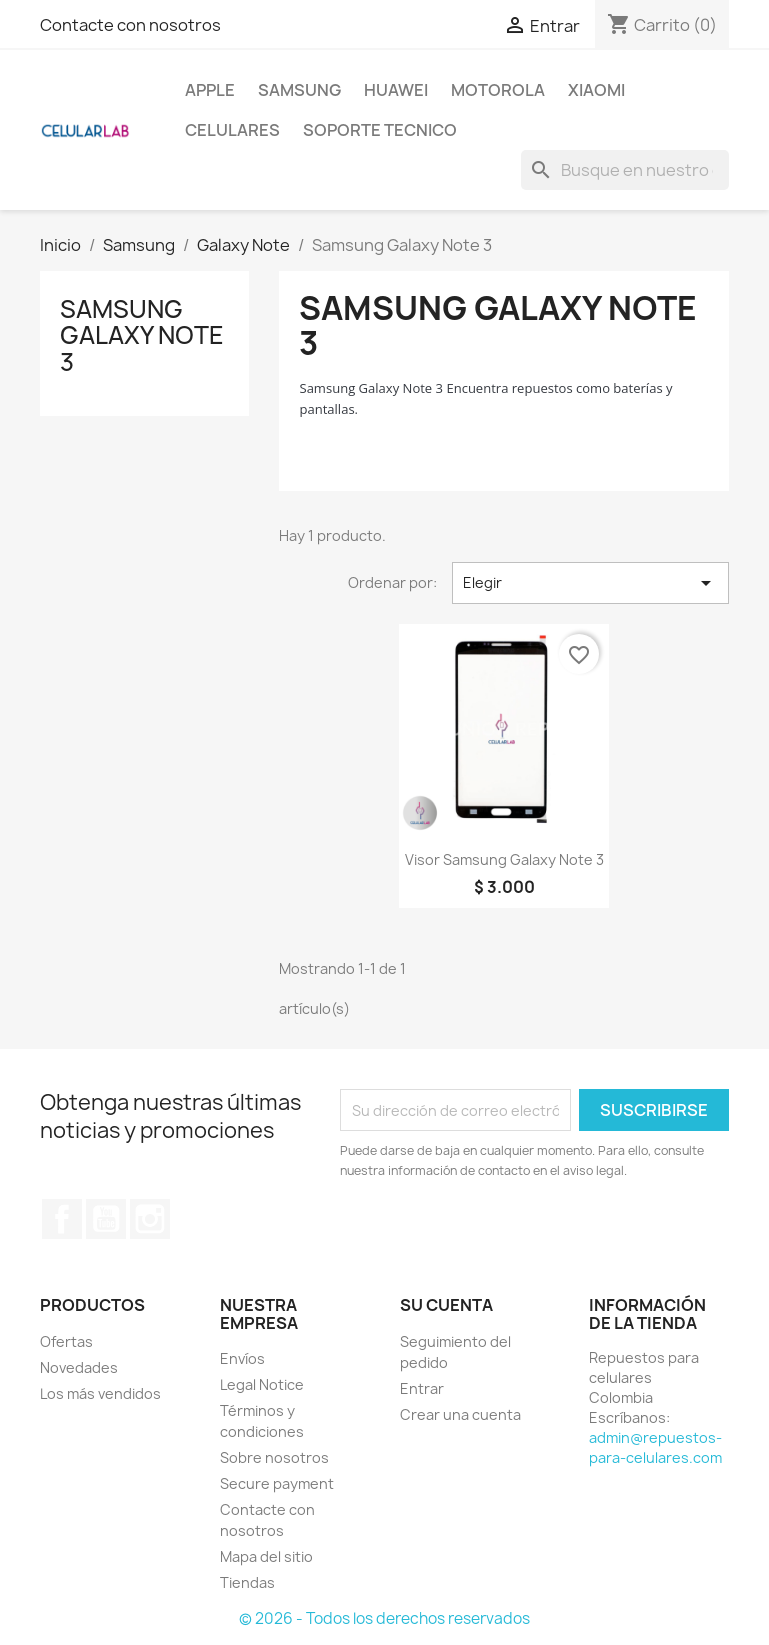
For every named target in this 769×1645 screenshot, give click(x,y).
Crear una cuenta (460, 1414)
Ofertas (66, 1341)
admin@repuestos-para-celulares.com (655, 1447)
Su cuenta (446, 1305)
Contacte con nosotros (130, 25)
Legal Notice (262, 1384)
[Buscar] (625, 170)
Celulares (232, 130)
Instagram (150, 1219)
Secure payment (277, 1483)
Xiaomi (596, 90)
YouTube (106, 1219)
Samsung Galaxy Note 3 (142, 335)
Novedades (79, 1367)
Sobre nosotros (274, 1457)
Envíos (242, 1358)
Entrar (422, 1388)
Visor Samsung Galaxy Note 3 (504, 859)
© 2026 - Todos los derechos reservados (384, 1618)
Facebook (62, 1219)
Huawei (396, 90)
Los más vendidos (100, 1393)
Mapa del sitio (266, 1556)
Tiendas (247, 1582)
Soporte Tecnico (380, 130)
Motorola (498, 90)
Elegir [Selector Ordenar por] (590, 583)
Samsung (299, 90)
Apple (210, 90)
